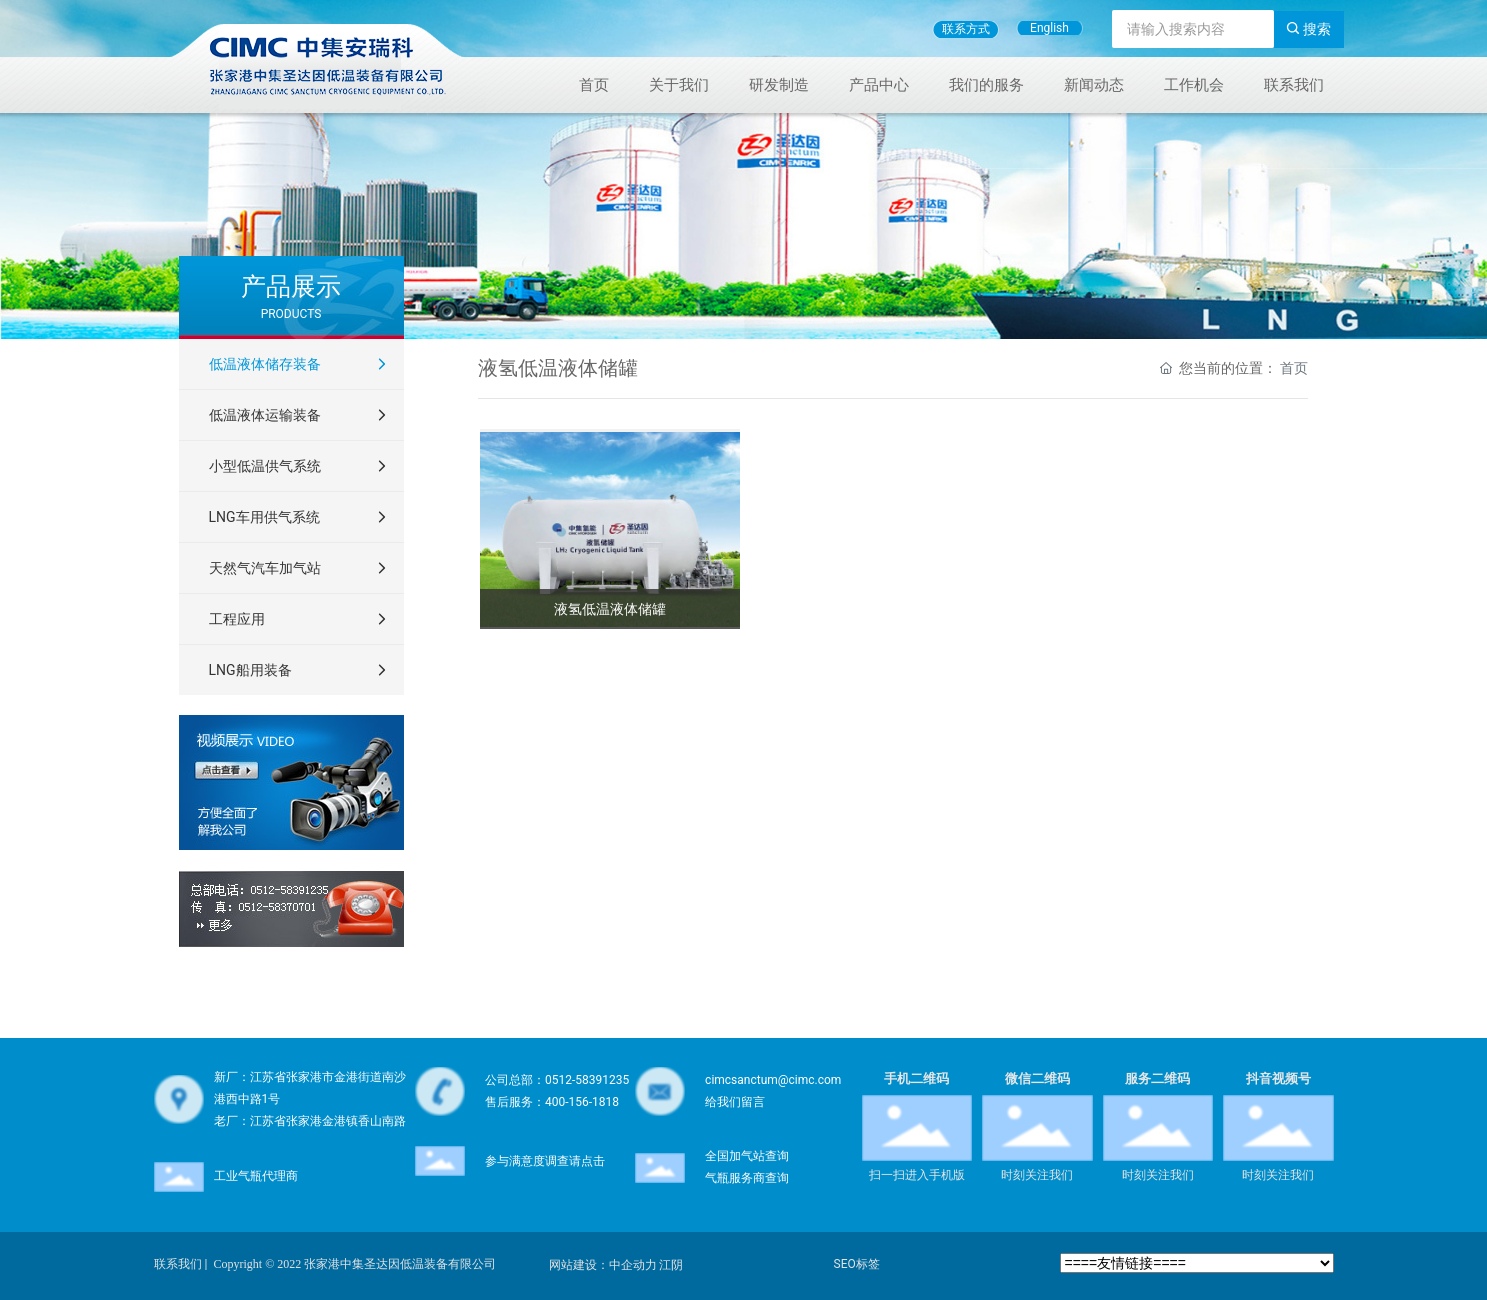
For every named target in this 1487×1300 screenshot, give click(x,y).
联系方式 (966, 29)
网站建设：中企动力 (603, 1265)
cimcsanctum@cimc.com (773, 1080)
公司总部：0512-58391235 (557, 1080)
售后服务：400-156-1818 (552, 1102)
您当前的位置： (1234, 368)
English (1049, 28)
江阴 (671, 1265)
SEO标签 (857, 1264)
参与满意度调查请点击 (545, 1161)
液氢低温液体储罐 (610, 609)
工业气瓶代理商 (256, 1176)
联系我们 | (181, 1264)
